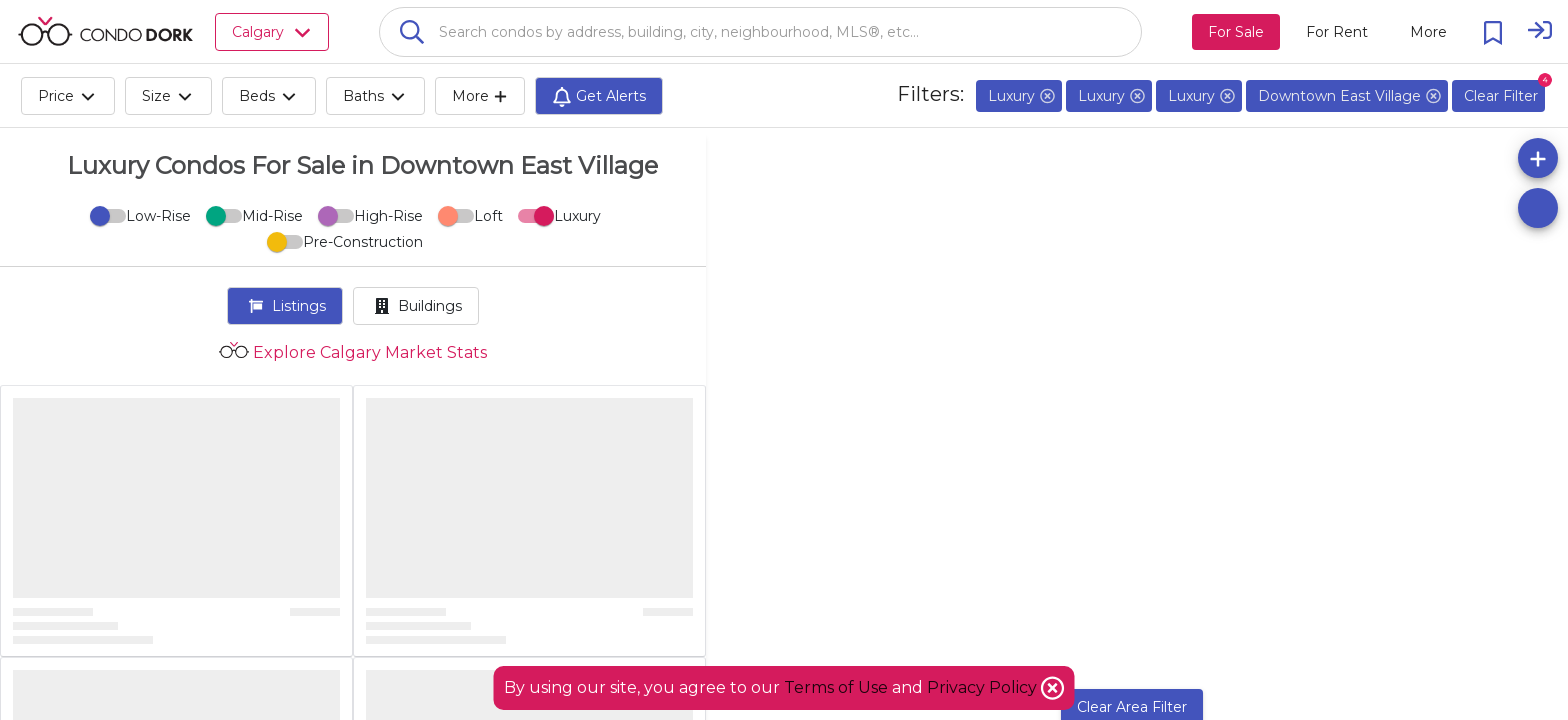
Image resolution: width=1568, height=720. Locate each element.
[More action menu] (1428, 32)
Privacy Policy (984, 687)
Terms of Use (836, 687)
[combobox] (760, 32)
